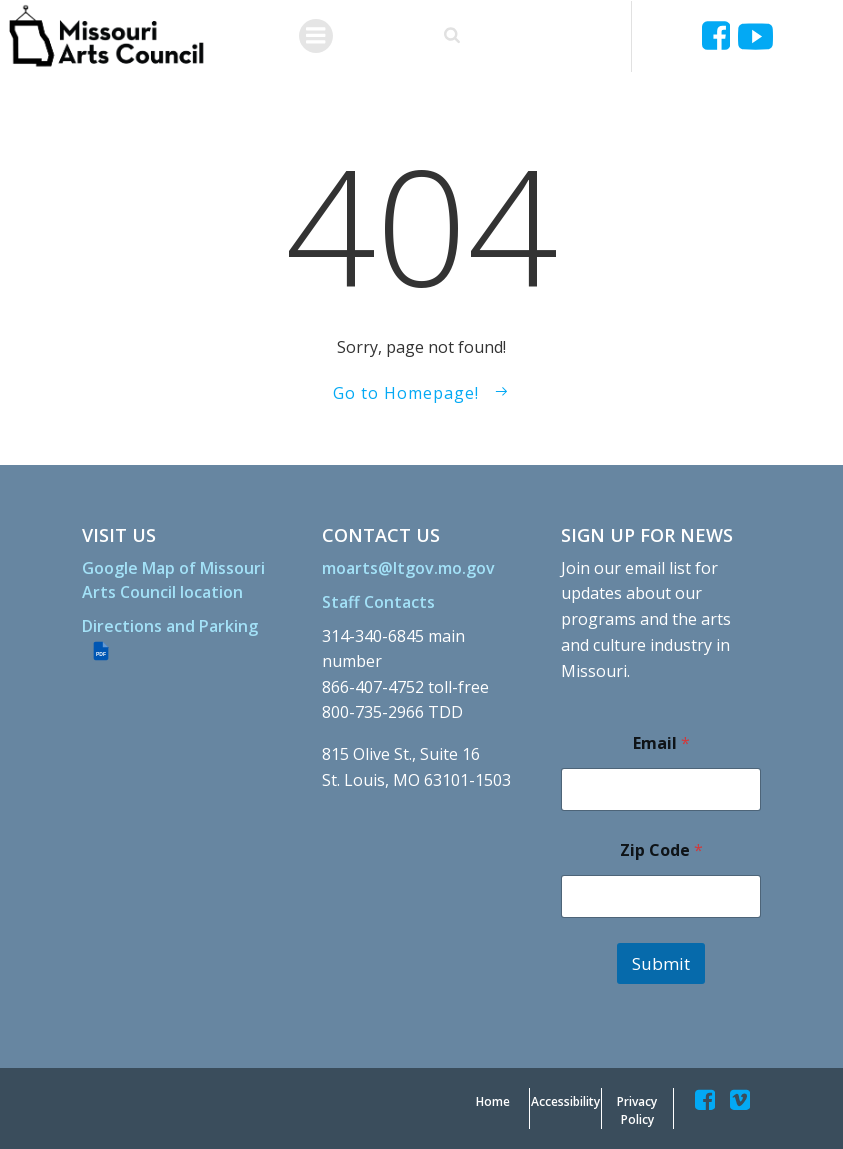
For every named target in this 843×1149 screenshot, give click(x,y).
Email (661, 743)
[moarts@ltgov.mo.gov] (408, 568)
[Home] (493, 1102)
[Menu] (316, 36)
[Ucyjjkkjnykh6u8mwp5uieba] (755, 36)
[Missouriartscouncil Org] (105, 36)
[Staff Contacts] (378, 602)
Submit (661, 963)
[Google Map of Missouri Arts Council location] (182, 580)
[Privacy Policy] (637, 1111)
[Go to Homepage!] (421, 393)
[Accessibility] (565, 1102)
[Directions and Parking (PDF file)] (182, 638)
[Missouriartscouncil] (719, 36)
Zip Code (661, 850)
